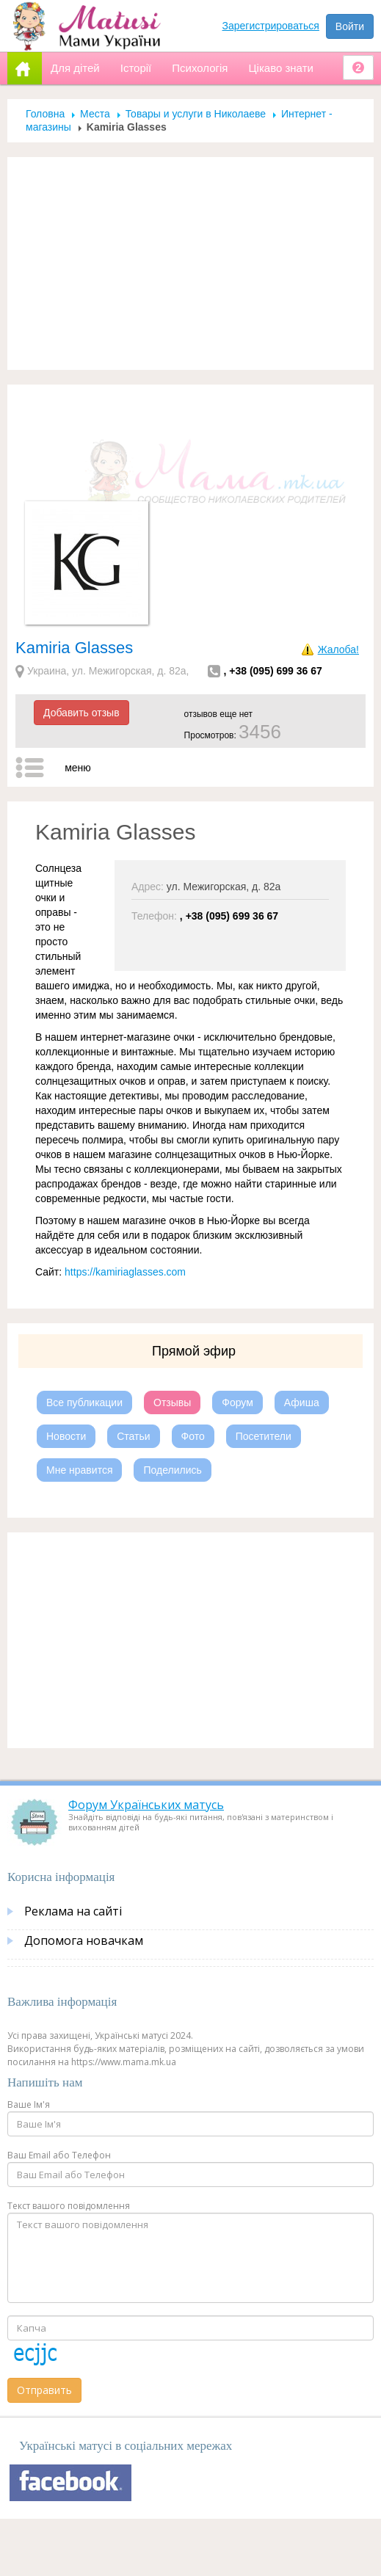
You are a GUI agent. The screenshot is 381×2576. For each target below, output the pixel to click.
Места (95, 114)
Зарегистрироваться (270, 26)
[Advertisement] (191, 263)
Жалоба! (338, 649)
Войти (349, 26)
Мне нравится (79, 1470)
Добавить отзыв (81, 712)
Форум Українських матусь (146, 1805)
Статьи (133, 1436)
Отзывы (172, 1402)
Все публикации (84, 1402)
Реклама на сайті (73, 1911)
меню (78, 768)
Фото (193, 1436)
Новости (66, 1436)
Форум (237, 1402)
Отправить (44, 2390)
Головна (45, 114)
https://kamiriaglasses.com (125, 1272)
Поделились (172, 1470)
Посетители (263, 1436)
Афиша (301, 1402)
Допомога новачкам (83, 1940)
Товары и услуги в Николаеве (196, 114)
